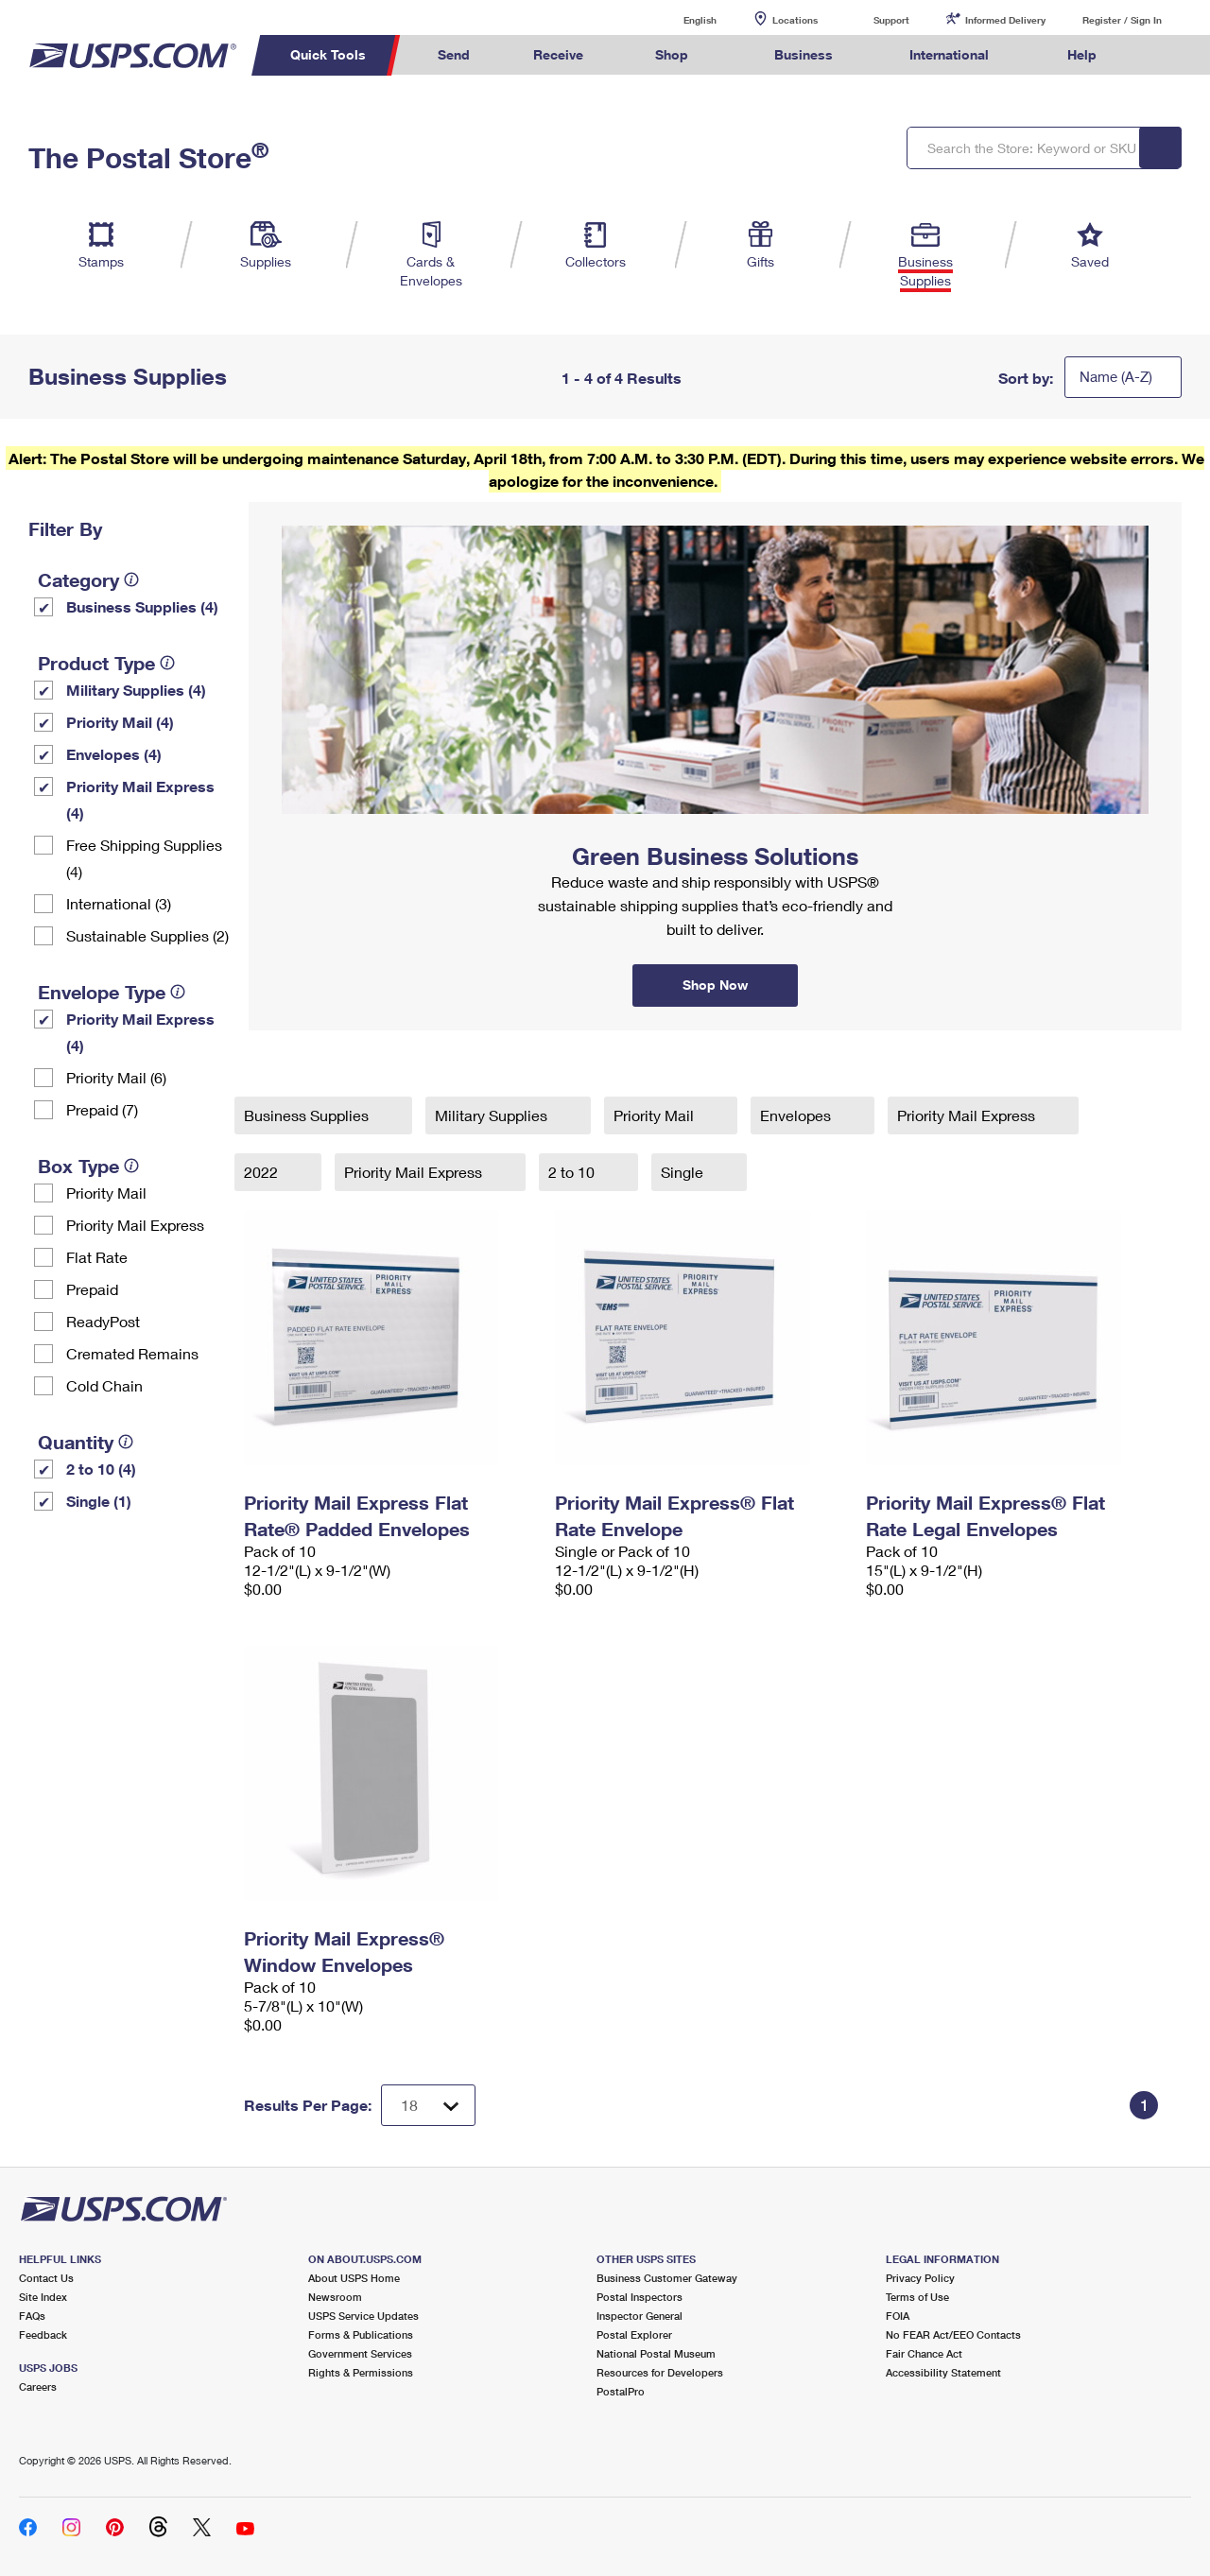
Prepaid (92, 1289)
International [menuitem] (949, 54)
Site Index (43, 2297)
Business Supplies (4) (142, 606)
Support (891, 20)
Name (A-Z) (1116, 376)
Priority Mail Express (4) (140, 799)
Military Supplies (493, 1115)
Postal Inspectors (639, 2297)
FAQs (32, 2315)
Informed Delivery (1005, 20)
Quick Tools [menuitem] (328, 54)
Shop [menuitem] (671, 54)
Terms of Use (917, 2297)
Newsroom (335, 2297)
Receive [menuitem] (558, 54)
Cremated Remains (132, 1353)
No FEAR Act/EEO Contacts (953, 2334)
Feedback (43, 2334)
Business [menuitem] (803, 54)
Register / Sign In (1122, 20)
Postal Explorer (634, 2334)
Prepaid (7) (102, 1109)
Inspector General (639, 2315)
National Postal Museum (656, 2353)
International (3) (118, 903)
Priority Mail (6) (116, 1077)
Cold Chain (104, 1385)
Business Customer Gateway (666, 2278)
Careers (38, 2386)
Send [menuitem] (454, 54)
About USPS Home (354, 2278)
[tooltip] (131, 579)
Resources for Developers (659, 2372)
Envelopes (797, 1115)
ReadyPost (103, 1321)
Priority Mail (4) (120, 722)
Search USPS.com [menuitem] (1163, 55)
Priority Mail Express (135, 1225)
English (681, 19)
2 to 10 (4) (101, 1469)
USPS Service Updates (363, 2315)
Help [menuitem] (1082, 54)
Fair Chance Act (924, 2353)
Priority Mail (106, 1193)
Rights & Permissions (360, 2372)
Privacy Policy (920, 2278)
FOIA (897, 2315)
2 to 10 (573, 1172)
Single (684, 1172)
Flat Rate (97, 1257)
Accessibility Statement (943, 2372)
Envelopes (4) (114, 754)
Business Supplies (308, 1115)
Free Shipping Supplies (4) (144, 858)
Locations (795, 20)
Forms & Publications (360, 2334)
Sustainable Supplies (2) (147, 935)
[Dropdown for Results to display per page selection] (428, 2105)
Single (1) (98, 1501)
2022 (263, 1172)
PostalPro (620, 2391)
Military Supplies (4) (136, 690)
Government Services (360, 2353)
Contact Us (46, 2278)
